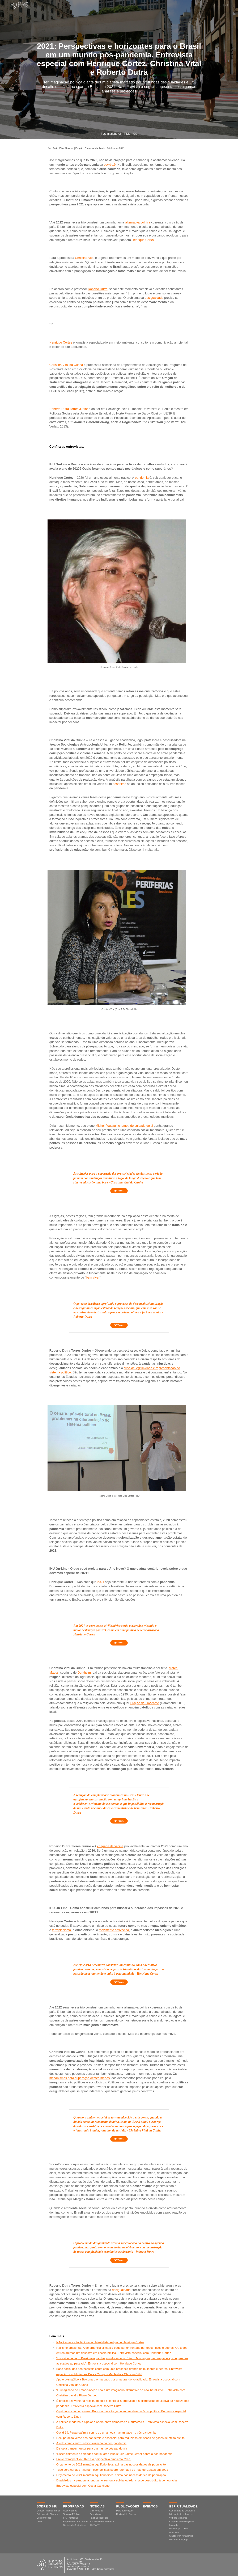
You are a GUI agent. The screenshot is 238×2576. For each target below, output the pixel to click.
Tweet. (119, 1191)
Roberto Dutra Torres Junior (68, 409)
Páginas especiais (99, 2517)
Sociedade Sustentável (74, 2525)
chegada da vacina (110, 1846)
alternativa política (137, 222)
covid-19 (110, 164)
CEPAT (40, 2521)
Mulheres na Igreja (178, 2539)
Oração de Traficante (144, 1703)
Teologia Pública (71, 2514)
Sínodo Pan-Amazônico (181, 2536)
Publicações (127, 2506)
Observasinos (70, 2510)
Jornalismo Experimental (102, 2521)
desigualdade (154, 297)
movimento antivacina (114, 1930)
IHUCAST (95, 2525)
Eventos (150, 2506)
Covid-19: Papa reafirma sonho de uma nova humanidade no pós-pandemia (106, 2432)
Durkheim (84, 1672)
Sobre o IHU (47, 2506)
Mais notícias (96, 2510)
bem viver (93, 1277)
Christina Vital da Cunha (66, 365)
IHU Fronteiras (70, 2517)
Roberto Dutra (98, 289)
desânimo (119, 784)
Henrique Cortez (143, 240)
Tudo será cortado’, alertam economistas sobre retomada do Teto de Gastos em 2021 (112, 2469)
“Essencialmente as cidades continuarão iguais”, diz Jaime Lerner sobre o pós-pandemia (114, 2454)
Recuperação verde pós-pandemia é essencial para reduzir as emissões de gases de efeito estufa (120, 2438)
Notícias (97, 2506)
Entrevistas (95, 2514)
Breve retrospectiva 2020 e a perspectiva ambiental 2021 (93, 2459)
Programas (73, 2506)
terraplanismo (61, 1930)
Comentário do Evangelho (182, 2510)
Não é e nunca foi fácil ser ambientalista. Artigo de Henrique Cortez (100, 2342)
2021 (100, 1582)
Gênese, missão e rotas (48, 2510)
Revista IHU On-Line (126, 2514)
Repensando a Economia (75, 2521)
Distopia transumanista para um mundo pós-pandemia (91, 2448)
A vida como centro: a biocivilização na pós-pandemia (91, 2443)
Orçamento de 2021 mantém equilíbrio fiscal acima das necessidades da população (111, 2464)
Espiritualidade (183, 2506)
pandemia (142, 477)
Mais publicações (125, 2510)
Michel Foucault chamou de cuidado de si (124, 1125)
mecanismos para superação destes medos (79, 2078)
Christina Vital (84, 258)
